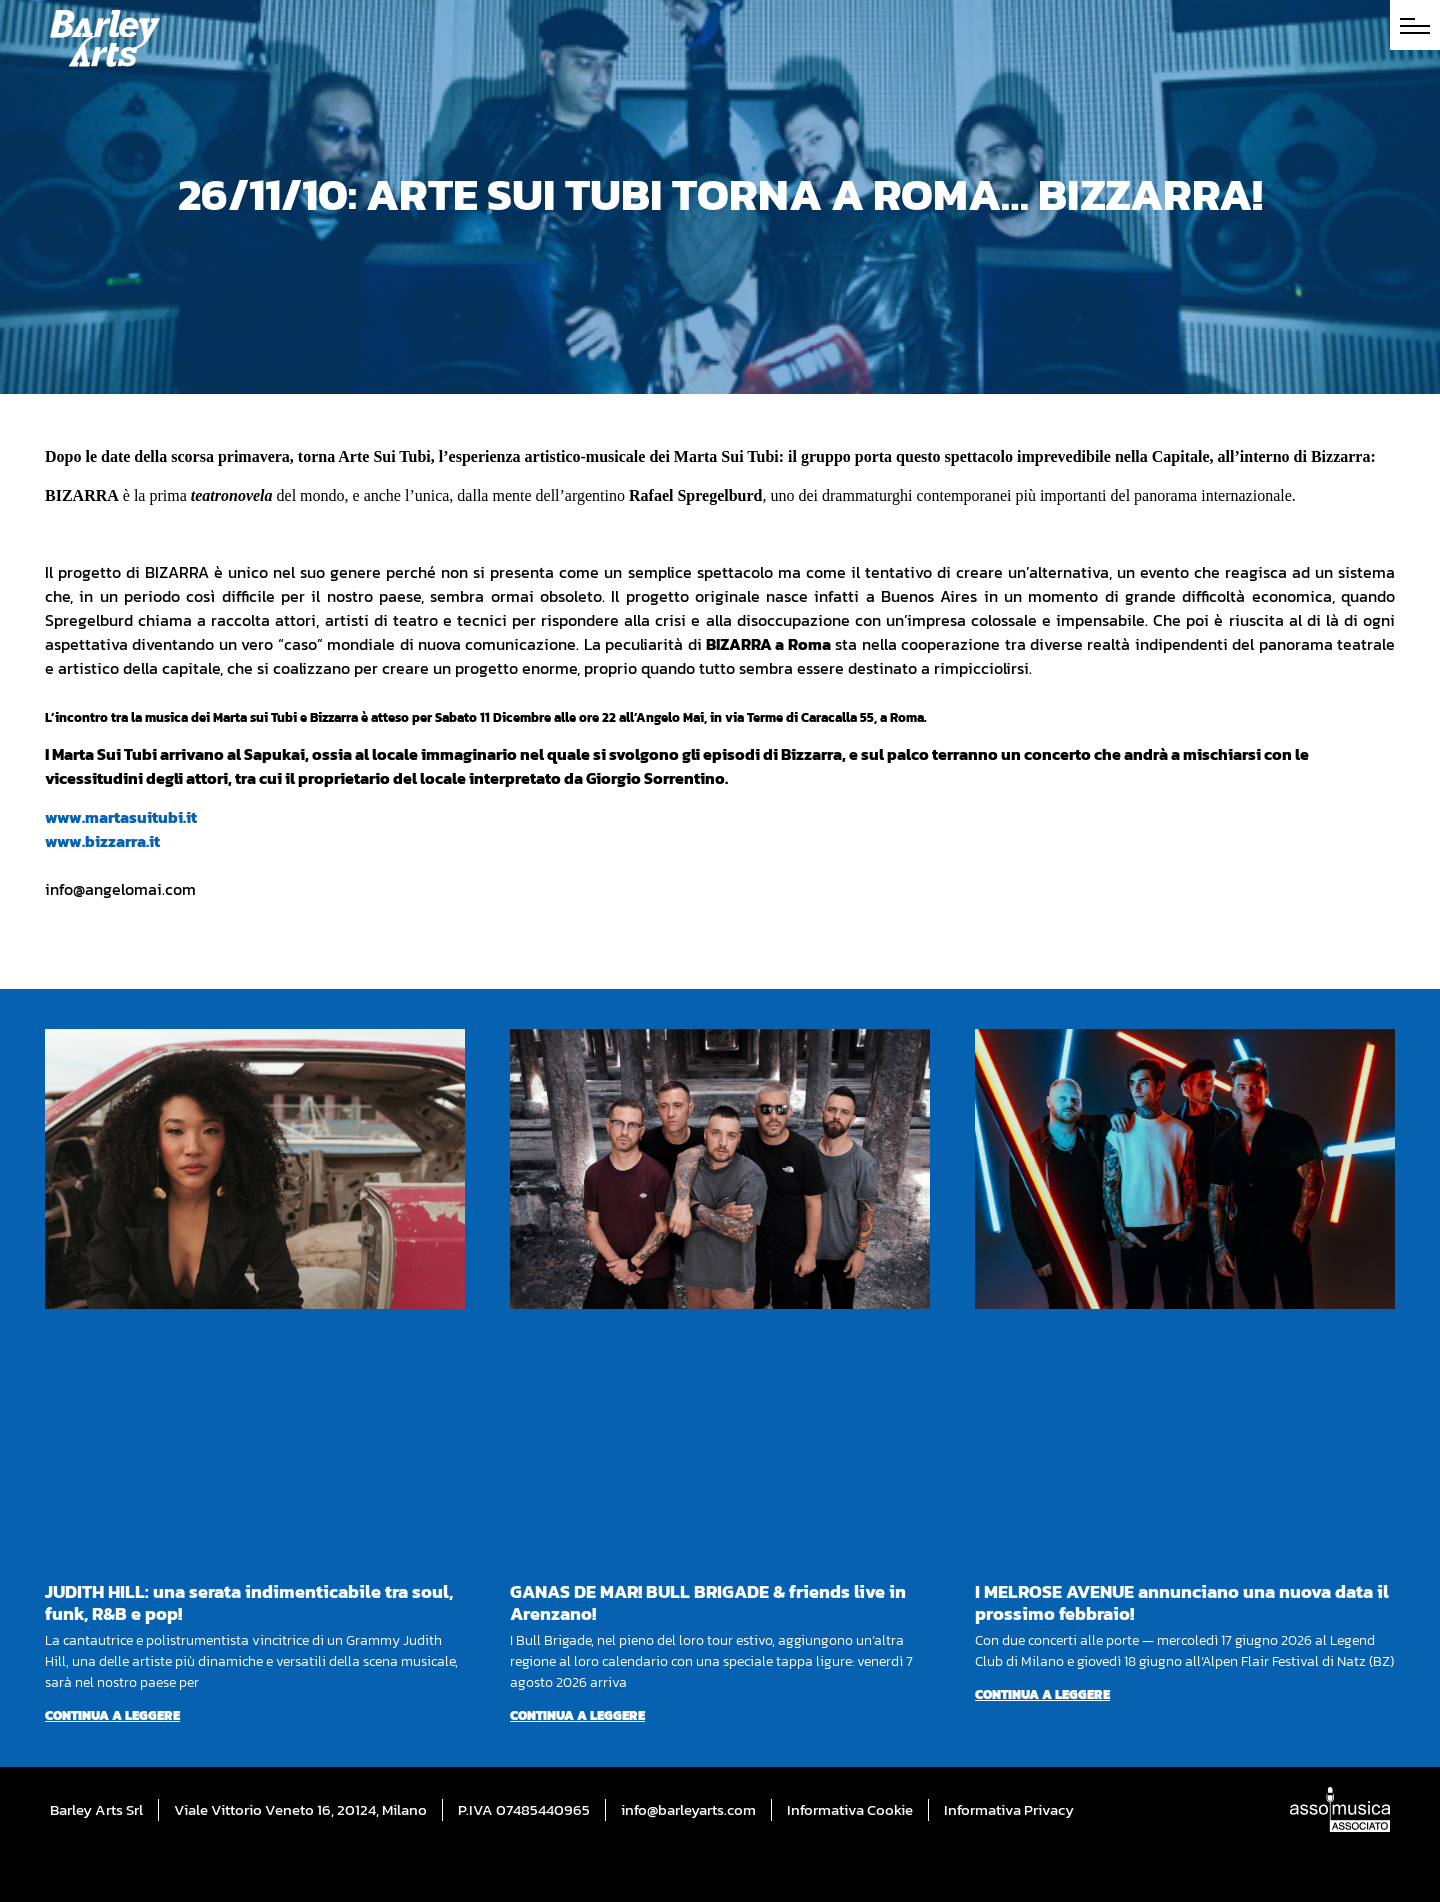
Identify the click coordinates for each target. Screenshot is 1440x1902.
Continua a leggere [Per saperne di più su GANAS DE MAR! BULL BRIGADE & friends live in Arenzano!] (577, 1715)
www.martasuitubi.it (121, 817)
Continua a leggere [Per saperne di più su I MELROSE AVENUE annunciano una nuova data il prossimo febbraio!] (1042, 1694)
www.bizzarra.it (102, 841)
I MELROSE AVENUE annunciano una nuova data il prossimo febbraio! (1182, 1602)
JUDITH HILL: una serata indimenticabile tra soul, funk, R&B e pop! (249, 1602)
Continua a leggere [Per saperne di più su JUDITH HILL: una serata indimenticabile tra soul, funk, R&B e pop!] (112, 1715)
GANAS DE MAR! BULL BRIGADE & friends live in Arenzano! (708, 1602)
